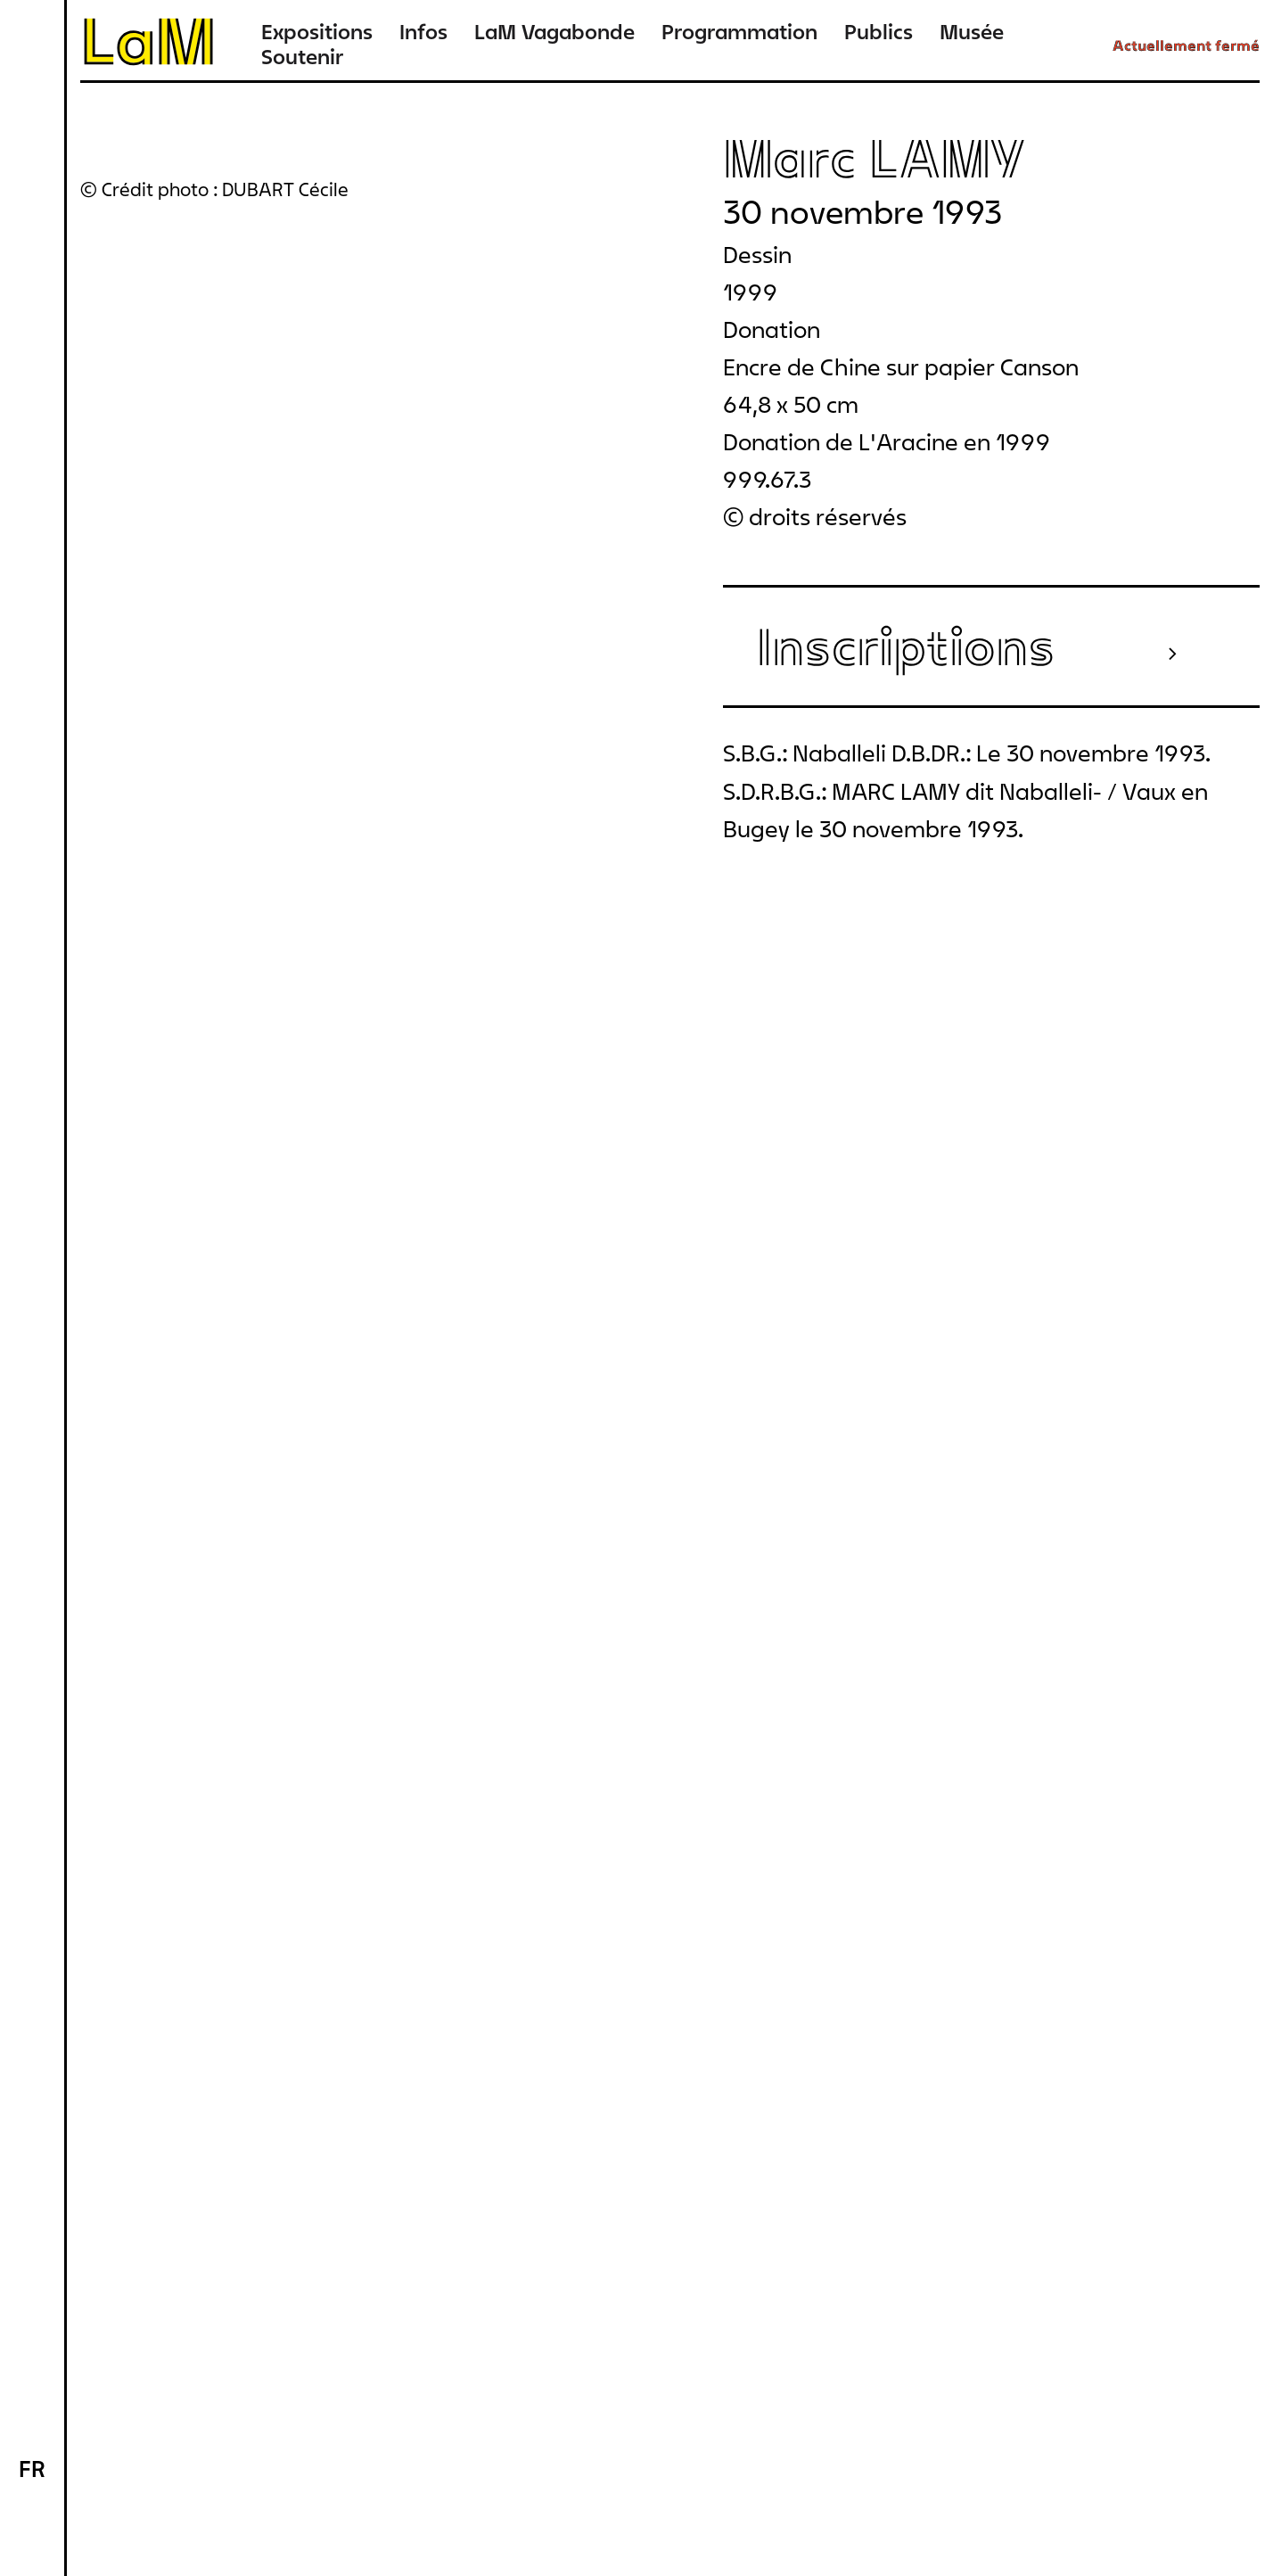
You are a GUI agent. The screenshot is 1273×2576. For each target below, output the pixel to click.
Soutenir (302, 56)
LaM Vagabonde (554, 32)
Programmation (739, 32)
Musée (972, 32)
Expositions (317, 32)
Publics (878, 32)
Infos (423, 32)
